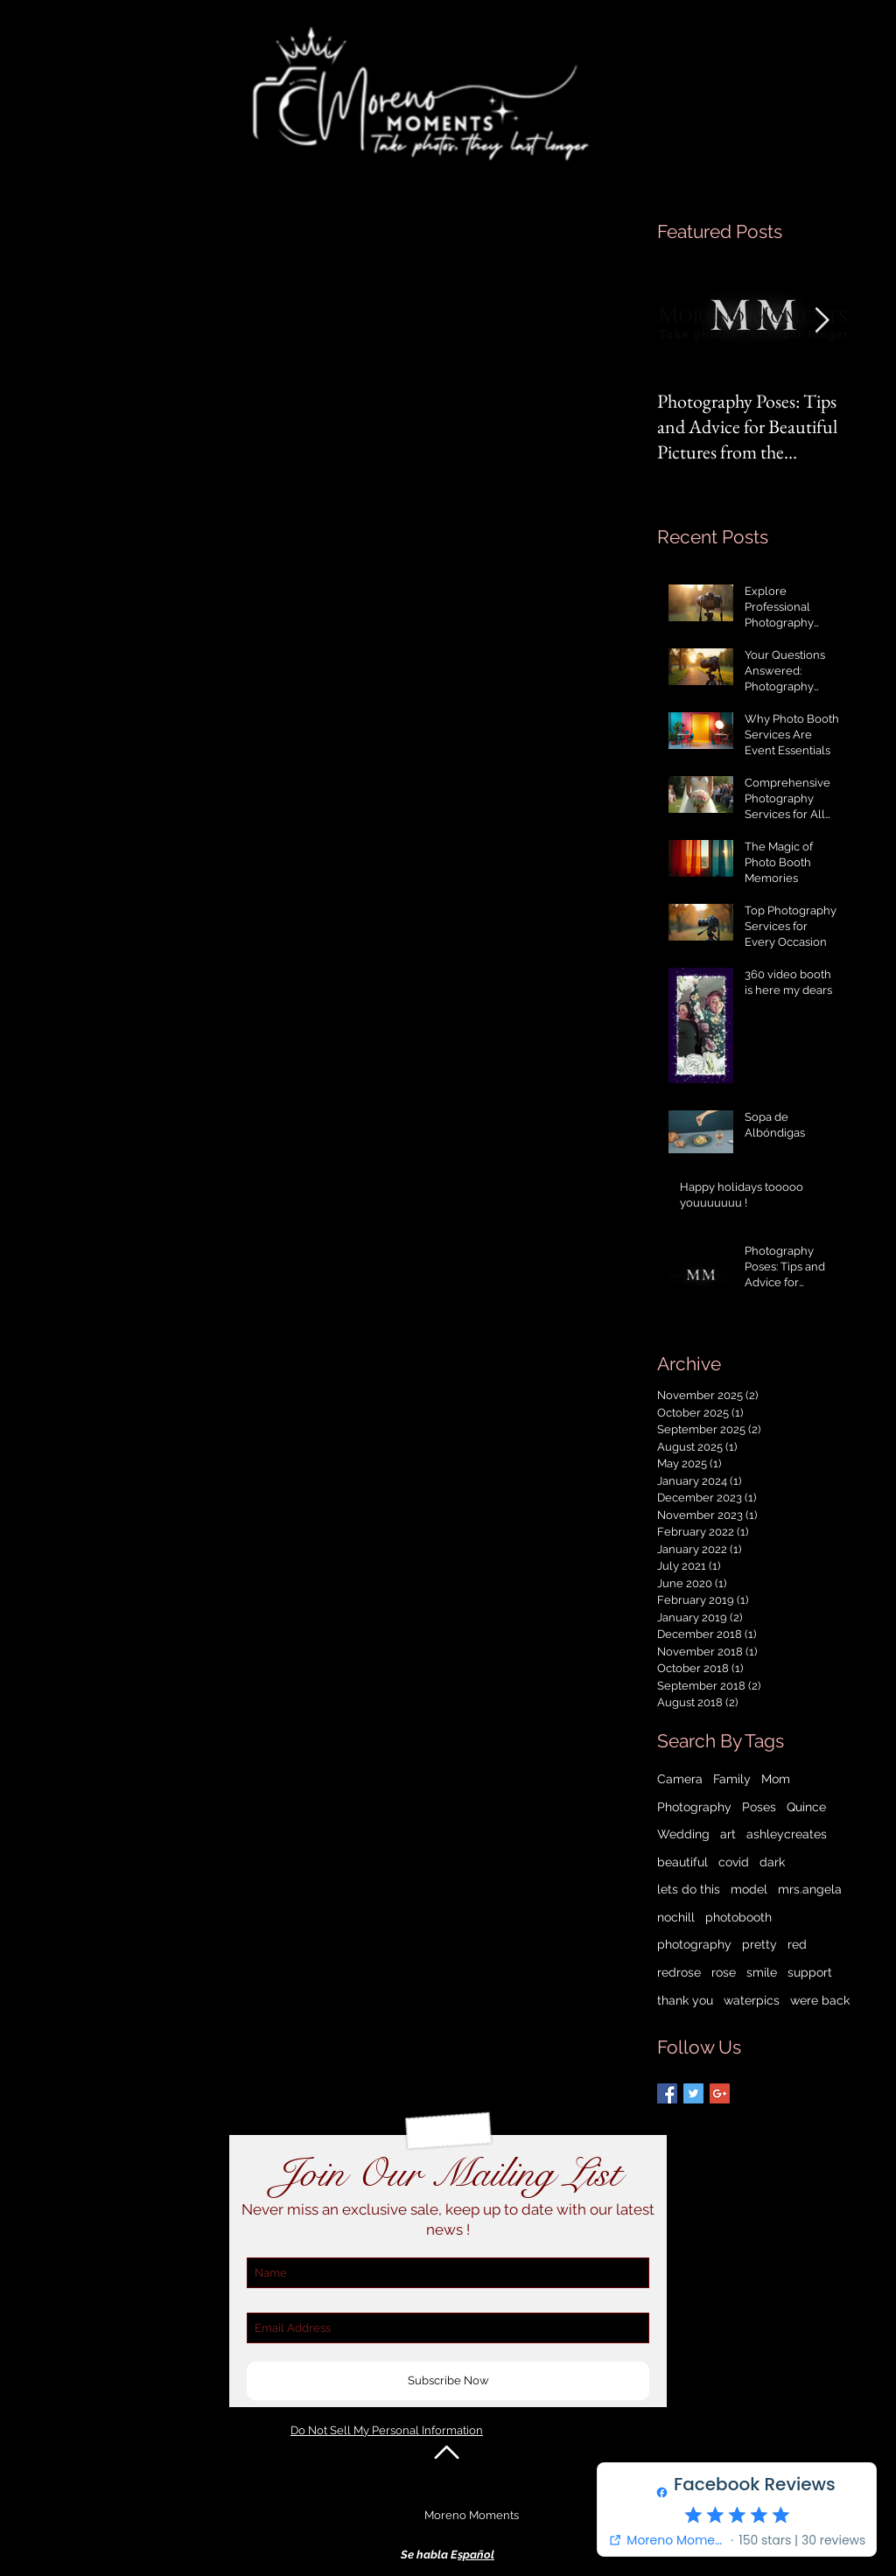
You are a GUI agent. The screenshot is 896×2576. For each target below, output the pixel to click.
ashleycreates (786, 1834)
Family (732, 1779)
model (749, 1889)
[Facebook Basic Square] (667, 2093)
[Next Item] (822, 321)
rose (723, 1972)
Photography (694, 1807)
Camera (680, 1779)
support (810, 1972)
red (797, 1944)
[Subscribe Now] (448, 2381)
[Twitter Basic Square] (693, 2093)
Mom (775, 1779)
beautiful (682, 1862)
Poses (759, 1807)
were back (820, 2000)
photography (694, 1944)
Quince (806, 1807)
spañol (476, 2554)
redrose (679, 1972)
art (728, 1834)
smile (761, 1972)
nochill (676, 1917)
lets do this (688, 1889)
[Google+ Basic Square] (720, 2093)
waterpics (752, 2000)
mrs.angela (810, 1889)
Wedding (683, 1834)
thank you (685, 2000)
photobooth (738, 1917)
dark (772, 1862)
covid (733, 1862)
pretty (759, 1944)
